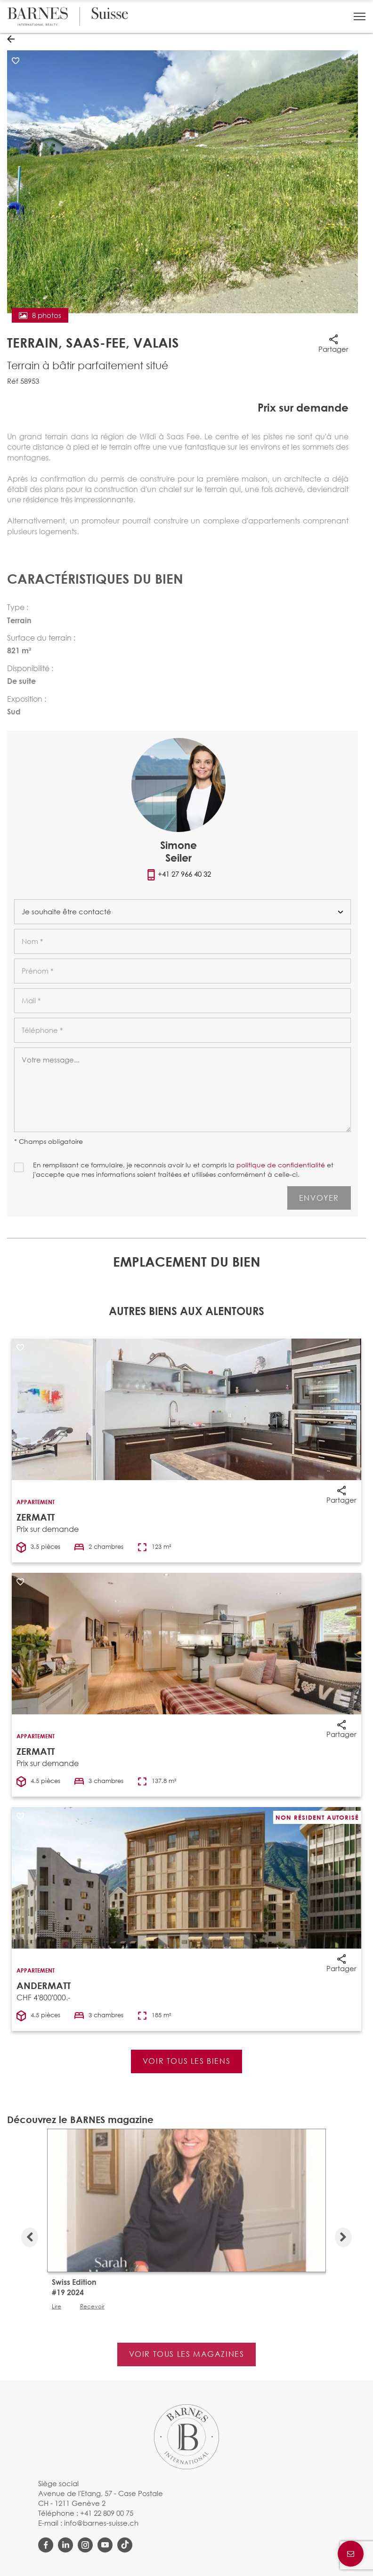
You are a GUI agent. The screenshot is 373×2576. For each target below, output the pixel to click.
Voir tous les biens (186, 2061)
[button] (359, 16)
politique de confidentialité (280, 1164)
